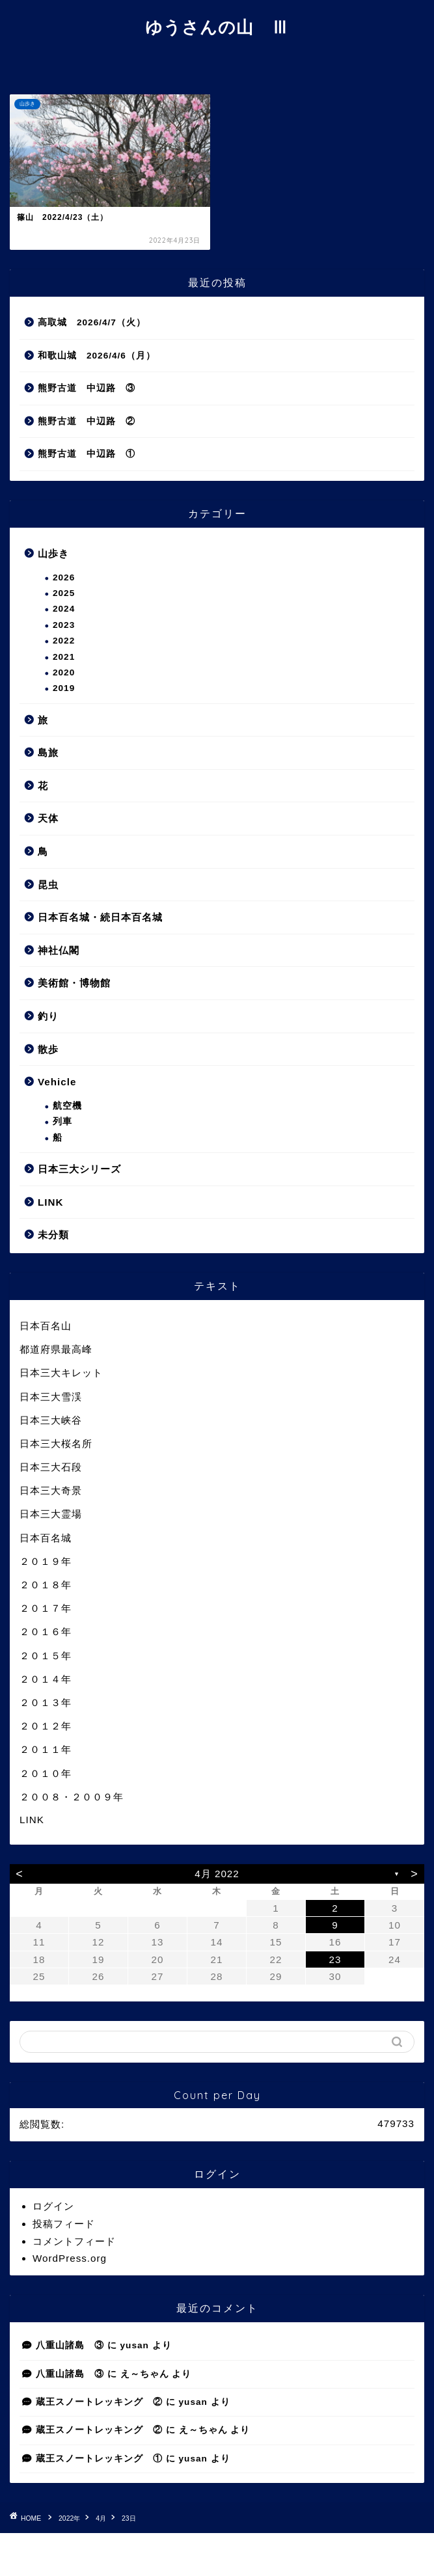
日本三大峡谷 (51, 1420)
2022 (64, 640)
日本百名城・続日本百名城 (100, 917)
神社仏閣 (58, 950)
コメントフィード (74, 2241)
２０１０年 (46, 1773)
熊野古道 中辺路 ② (86, 421)
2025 (64, 593)
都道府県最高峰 (56, 1349)
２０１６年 (46, 1631)
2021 (64, 657)
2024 (64, 609)
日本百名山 (46, 1325)
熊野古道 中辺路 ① (86, 454)
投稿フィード (64, 2223)
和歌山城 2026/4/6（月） (97, 355)
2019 (64, 688)
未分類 (53, 1234)
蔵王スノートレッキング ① (99, 2458)
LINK (50, 1202)
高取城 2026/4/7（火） (92, 322)
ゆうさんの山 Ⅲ (217, 26)
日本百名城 (46, 1537)
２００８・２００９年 (72, 1796)
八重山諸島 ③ (70, 2345)
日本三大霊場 (51, 1513)
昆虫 (48, 884)
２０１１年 (46, 1749)
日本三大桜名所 (56, 1443)
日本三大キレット (61, 1372)
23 (335, 1959)
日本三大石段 (51, 1466)
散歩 (48, 1049)
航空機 (67, 1106)
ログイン (53, 2206)
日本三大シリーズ (79, 1168)
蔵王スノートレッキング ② (99, 2402)
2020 (64, 672)
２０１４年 (46, 1679)
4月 (101, 2518)
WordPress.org (70, 2258)
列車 (62, 1121)
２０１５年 (46, 1655)
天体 (48, 818)
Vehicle (57, 1081)
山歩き (53, 553)
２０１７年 (46, 1608)
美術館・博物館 (74, 982)
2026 (64, 577)
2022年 (69, 2518)
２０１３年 (46, 1702)
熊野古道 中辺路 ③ (86, 388)
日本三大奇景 (51, 1490)
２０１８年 (46, 1584)
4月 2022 (217, 1873)
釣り (48, 1016)
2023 (64, 625)
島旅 (48, 752)
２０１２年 (46, 1725)
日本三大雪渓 (51, 1396)
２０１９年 (46, 1561)
